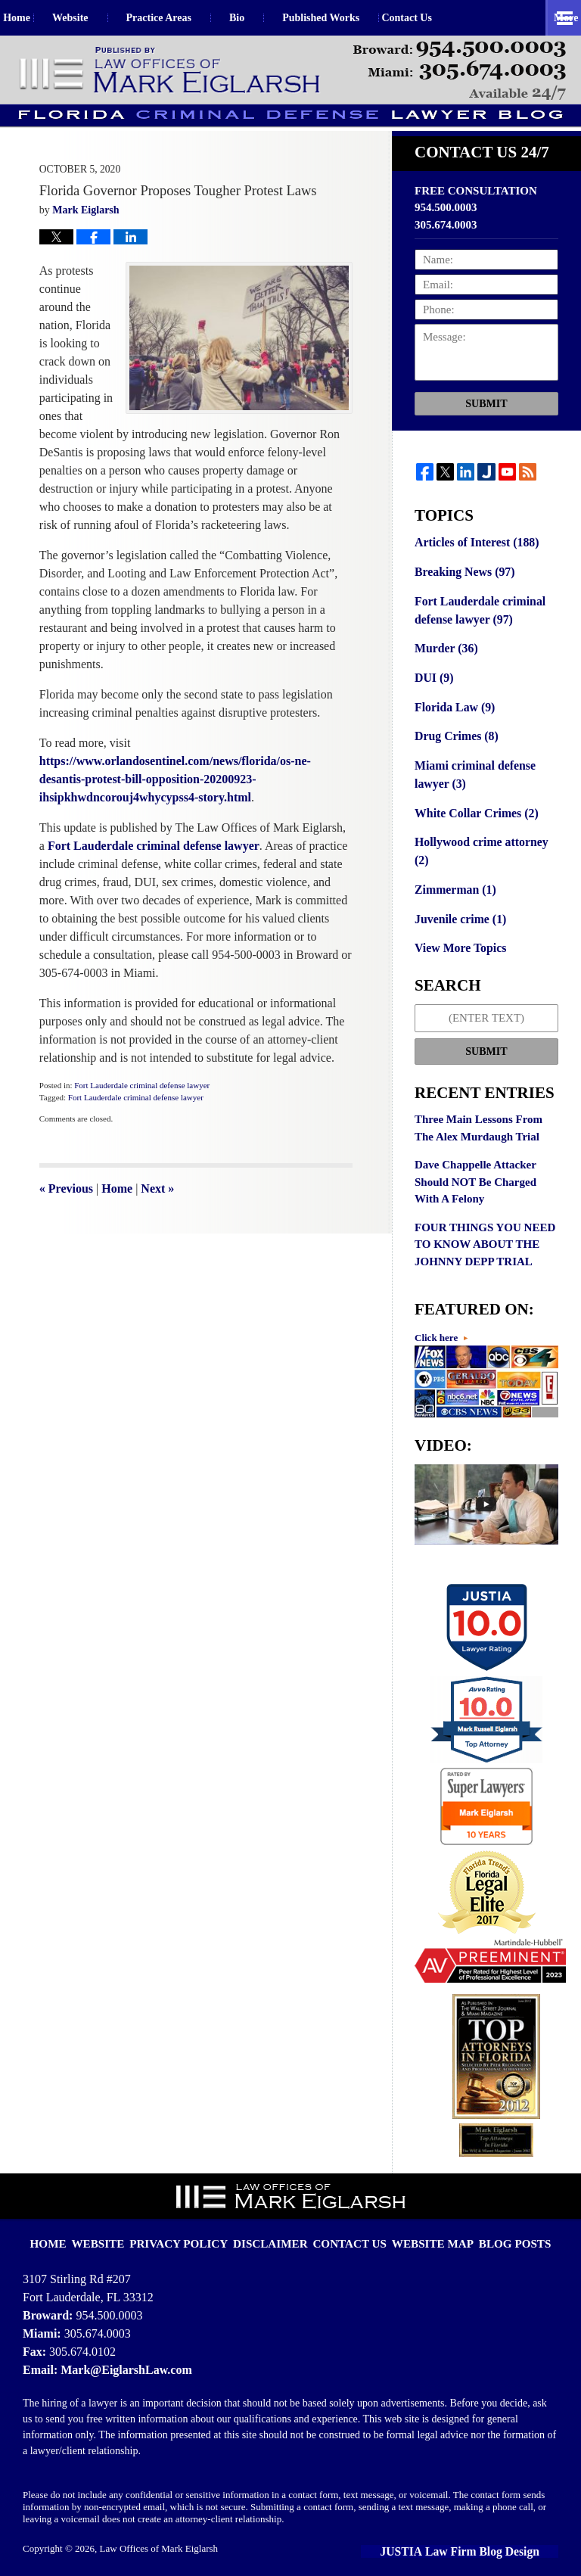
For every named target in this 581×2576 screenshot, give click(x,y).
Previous (66, 1208)
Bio (268, 17)
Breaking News (462, 591)
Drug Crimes (454, 750)
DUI (433, 693)
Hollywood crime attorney (486, 852)
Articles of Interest (474, 562)
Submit (486, 424)
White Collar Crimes (473, 823)
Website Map (422, 2219)
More (552, 17)
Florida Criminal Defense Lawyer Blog (171, 71)
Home (32, 17)
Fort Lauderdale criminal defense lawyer (142, 1105)
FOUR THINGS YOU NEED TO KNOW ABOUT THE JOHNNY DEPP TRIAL (485, 1232)
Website (102, 17)
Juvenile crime (458, 909)
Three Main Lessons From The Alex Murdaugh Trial (478, 1116)
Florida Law (453, 721)
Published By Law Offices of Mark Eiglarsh (459, 71)
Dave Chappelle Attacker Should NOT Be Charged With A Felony (475, 1170)
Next (157, 1208)
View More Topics (458, 937)
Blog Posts (495, 2219)
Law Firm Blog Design (489, 2537)
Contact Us (454, 17)
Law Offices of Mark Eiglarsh (159, 2535)
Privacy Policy (195, 2219)
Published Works (352, 17)
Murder (444, 664)
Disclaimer (276, 2219)
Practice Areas (189, 17)
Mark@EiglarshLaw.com (122, 2356)
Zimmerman (453, 880)
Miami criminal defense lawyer (472, 786)
